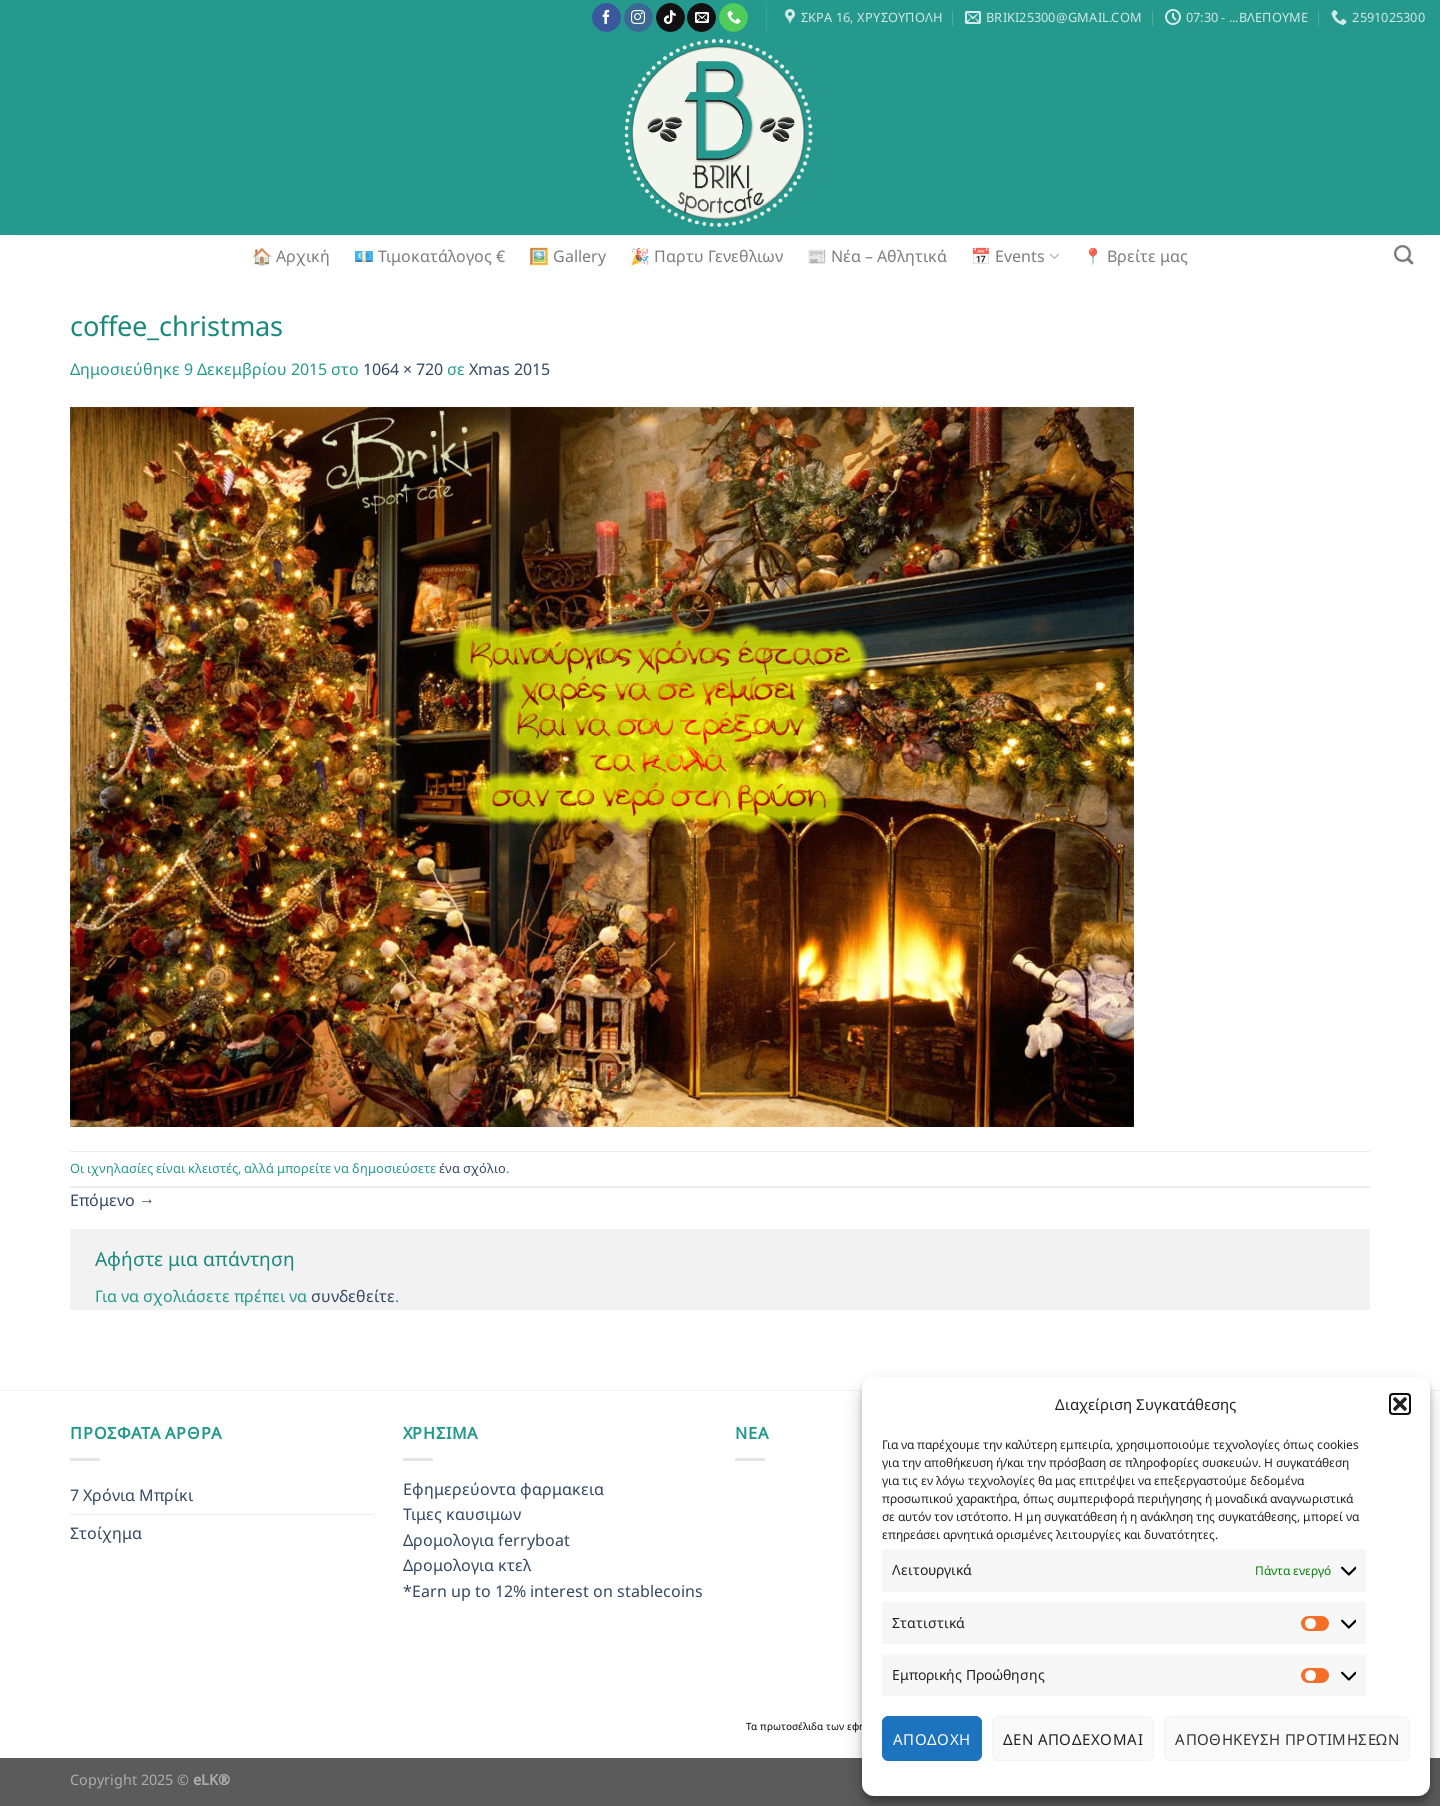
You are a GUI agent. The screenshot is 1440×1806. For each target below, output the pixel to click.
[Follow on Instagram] (638, 18)
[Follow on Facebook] (606, 18)
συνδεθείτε (353, 1296)
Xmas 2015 (509, 369)
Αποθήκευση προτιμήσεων (1287, 1739)
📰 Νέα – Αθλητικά (877, 256)
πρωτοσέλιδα (793, 1726)
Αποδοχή (932, 1739)
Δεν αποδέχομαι (1073, 1739)
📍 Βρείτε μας (1135, 256)
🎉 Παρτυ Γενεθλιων (706, 256)
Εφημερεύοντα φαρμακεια (503, 1489)
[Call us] (733, 18)
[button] (1400, 1404)
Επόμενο (112, 1200)
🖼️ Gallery (567, 256)
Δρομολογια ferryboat (486, 1540)
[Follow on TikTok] (670, 18)
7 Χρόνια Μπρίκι (131, 1495)
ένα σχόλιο (472, 1168)
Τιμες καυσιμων (462, 1514)
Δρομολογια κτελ (467, 1565)
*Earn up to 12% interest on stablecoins (553, 1591)
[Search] (1403, 254)
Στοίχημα (106, 1533)
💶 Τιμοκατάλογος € (429, 256)
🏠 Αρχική (291, 256)
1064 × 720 (403, 369)
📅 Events (1014, 256)
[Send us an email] (701, 18)
